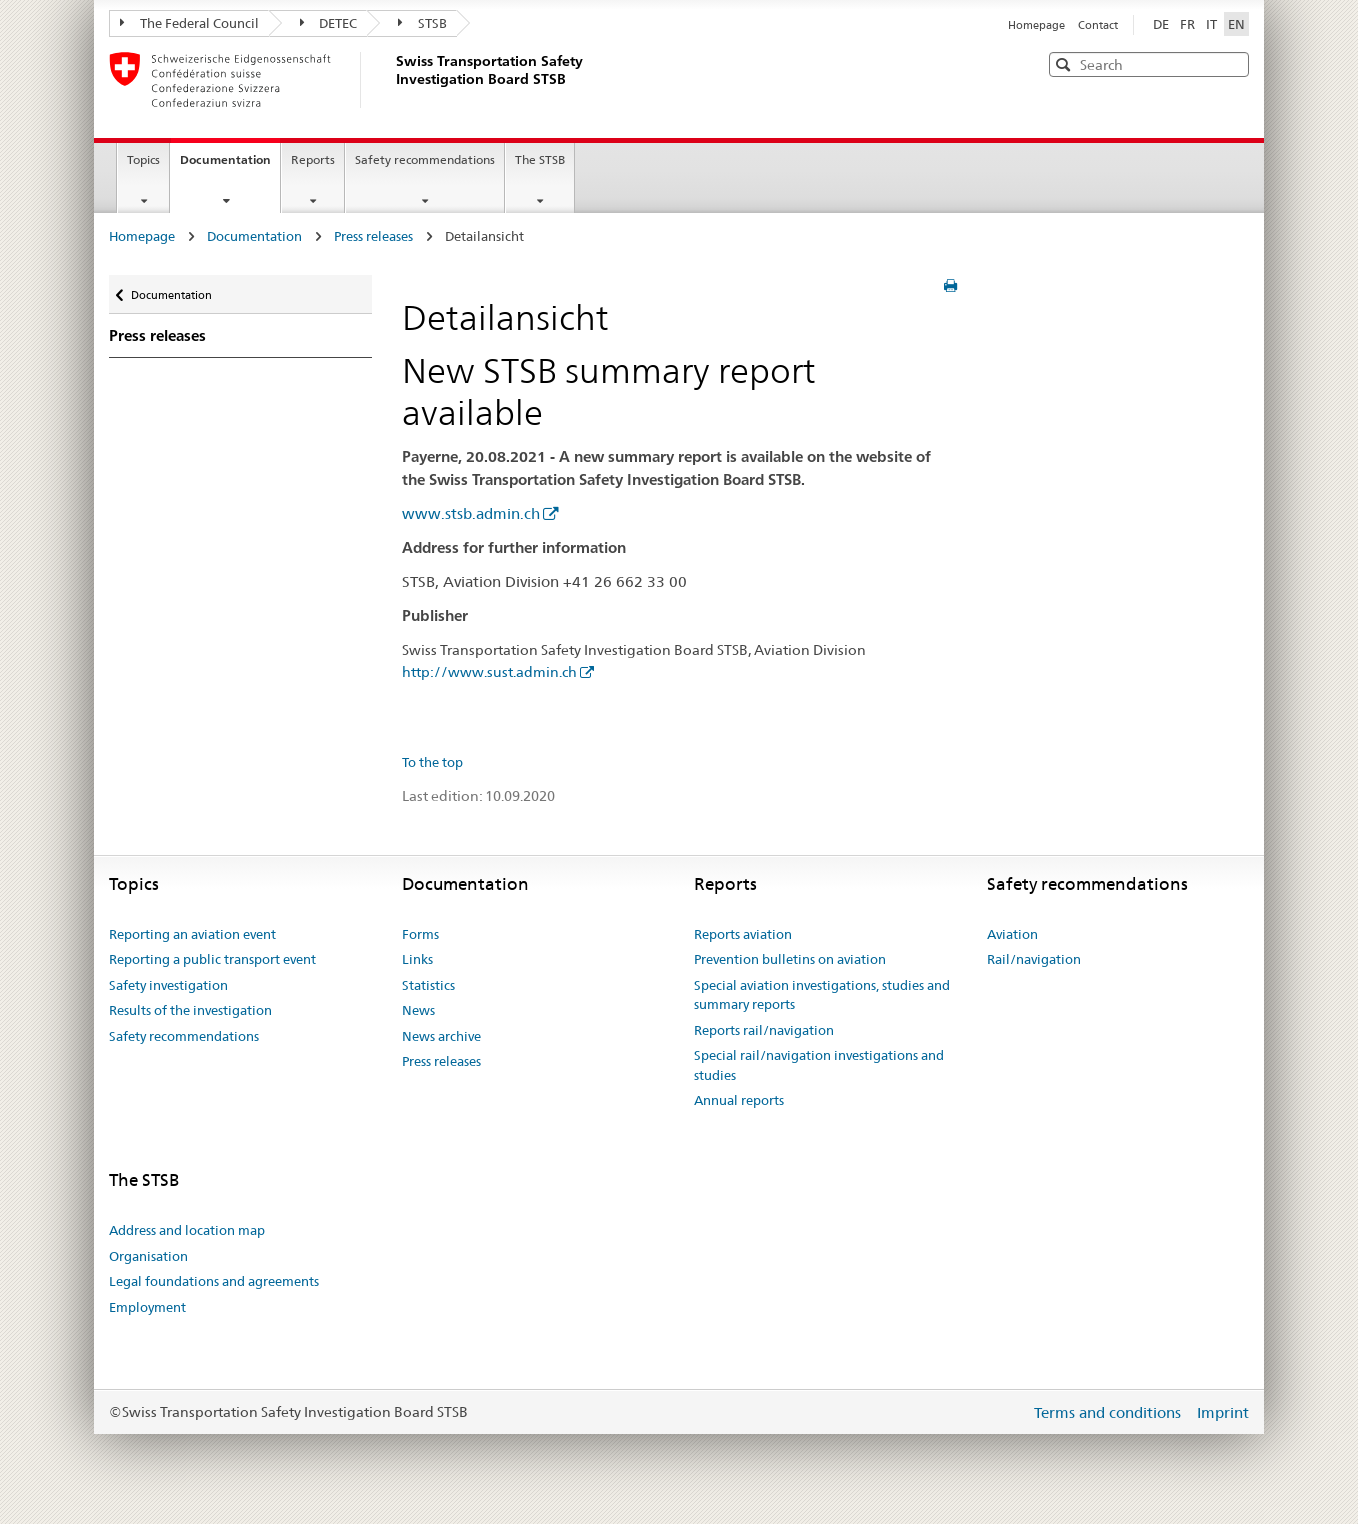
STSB (422, 23)
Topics (143, 159)
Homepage (1038, 25)
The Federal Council (189, 23)
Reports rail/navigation (764, 1030)
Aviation (1012, 934)
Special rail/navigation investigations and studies (819, 1065)
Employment (147, 1307)
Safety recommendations (425, 159)
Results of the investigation (190, 1010)
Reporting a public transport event (212, 959)
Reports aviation (743, 934)
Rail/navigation (1034, 959)
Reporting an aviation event (192, 934)
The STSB (540, 159)
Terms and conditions (1109, 1412)
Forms (420, 934)
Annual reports (739, 1100)
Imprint (1223, 1412)
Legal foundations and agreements (214, 1281)
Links (417, 959)
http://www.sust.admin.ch (489, 672)
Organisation (148, 1256)
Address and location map (187, 1230)
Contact (1098, 25)
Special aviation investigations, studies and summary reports (822, 995)
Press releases (373, 236)
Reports (313, 159)
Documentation (230, 166)
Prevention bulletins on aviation (790, 959)
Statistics (428, 985)
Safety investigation (168, 985)
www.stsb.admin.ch (471, 513)
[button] (1232, 63)
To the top (432, 762)
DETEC (329, 23)
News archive (441, 1036)
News (418, 1010)
